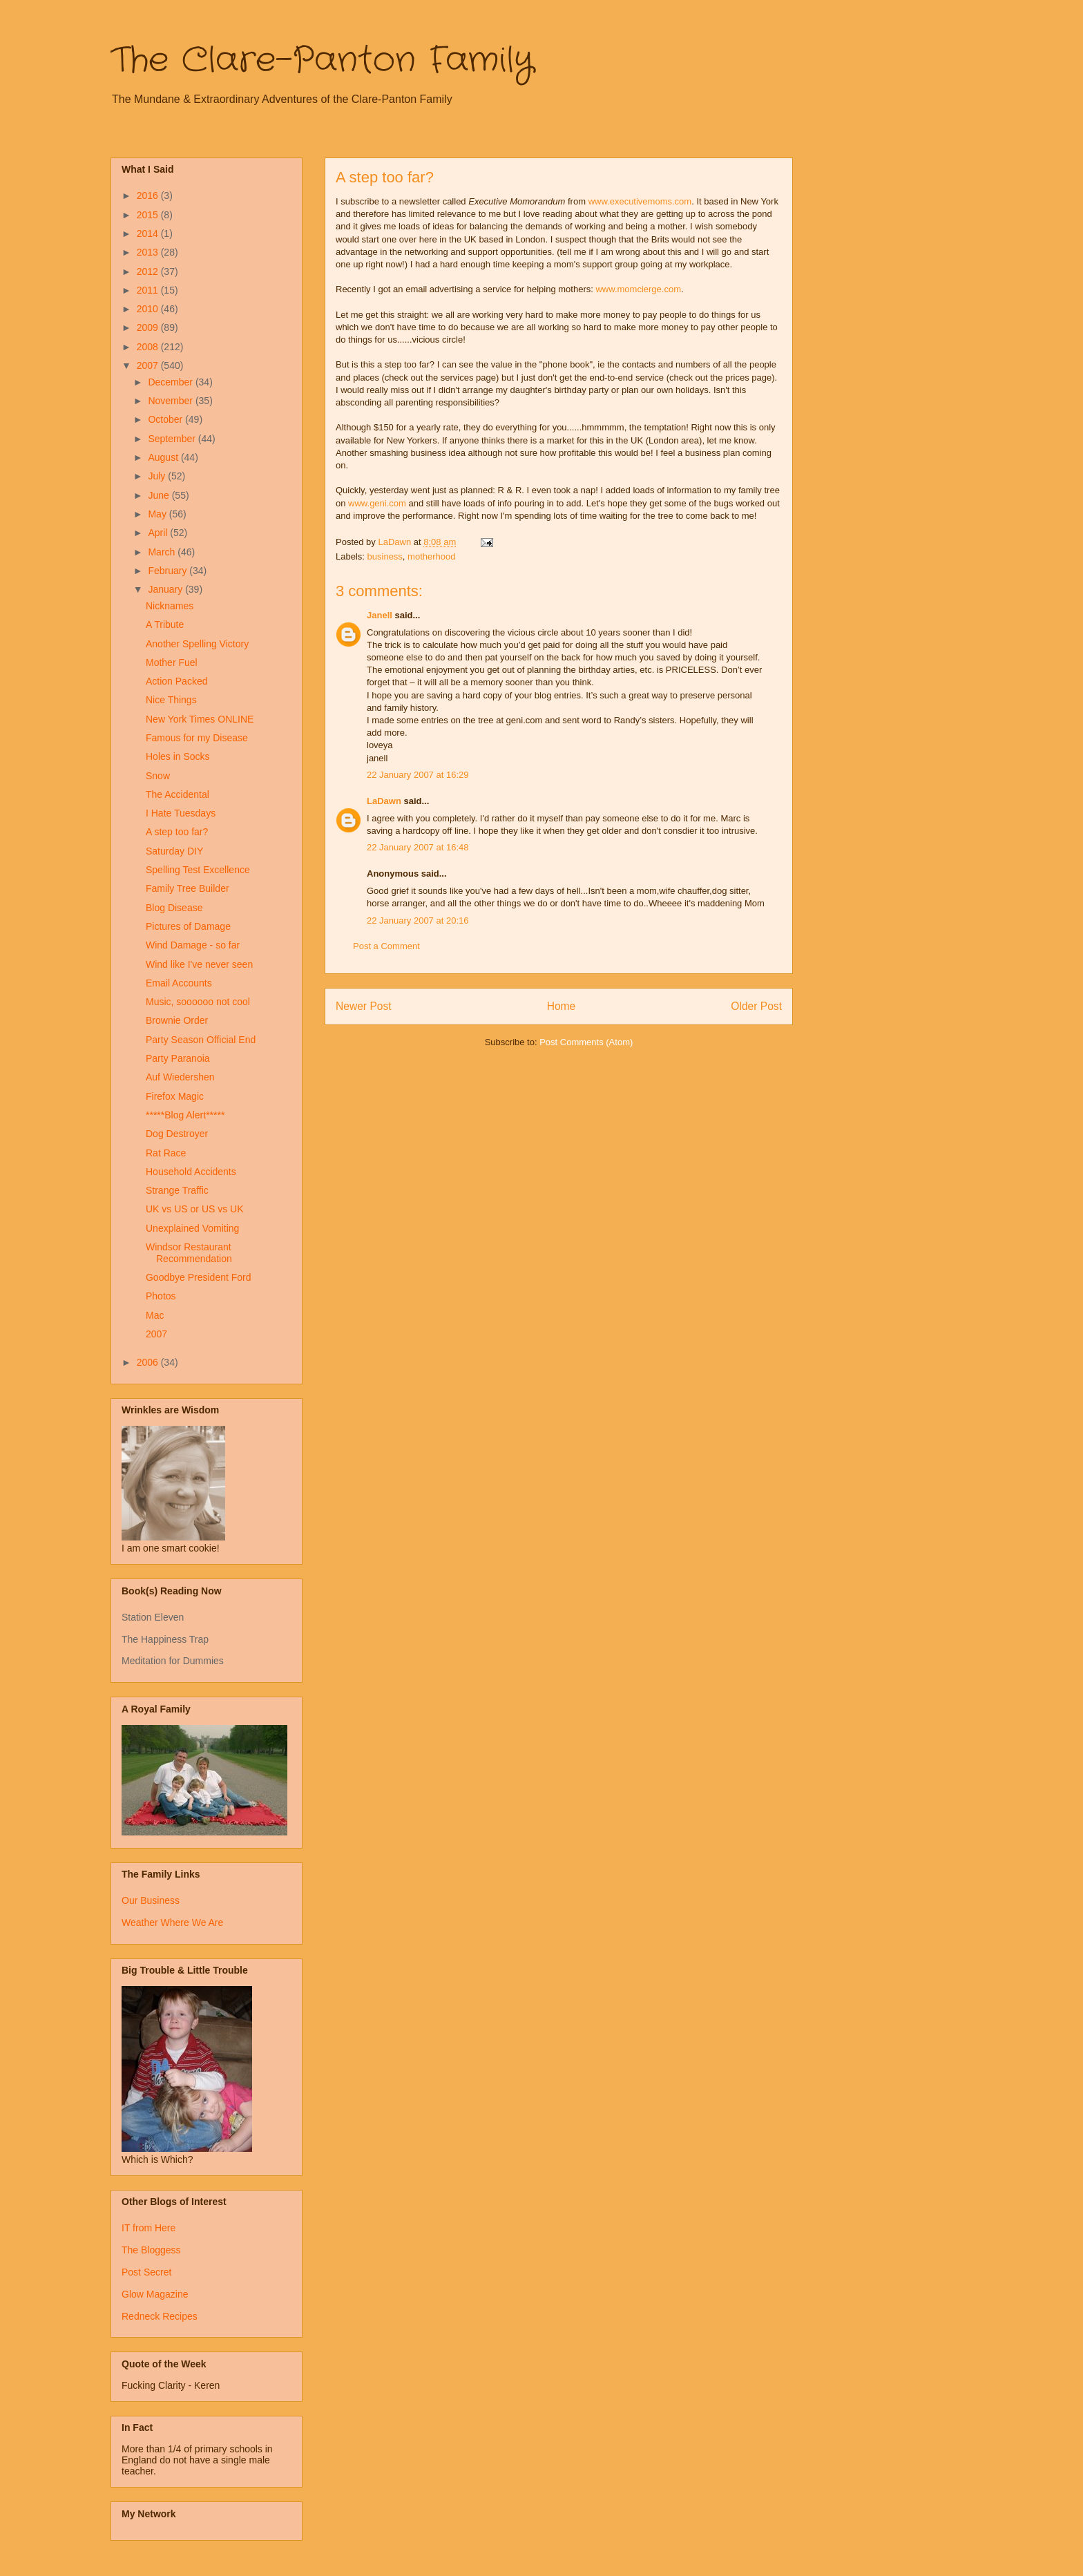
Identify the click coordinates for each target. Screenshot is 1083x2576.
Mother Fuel (172, 662)
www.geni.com (377, 503)
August (164, 457)
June (159, 495)
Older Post (756, 1006)
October (166, 419)
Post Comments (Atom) (586, 1042)
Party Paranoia (178, 1058)
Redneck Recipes (160, 2316)
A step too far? (177, 831)
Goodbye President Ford (198, 1277)
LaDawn (384, 801)
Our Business (151, 1900)
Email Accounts (179, 983)
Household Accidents (191, 1171)
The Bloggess (151, 2249)
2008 (149, 346)
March (163, 551)
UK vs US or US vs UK (195, 1208)
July (158, 475)
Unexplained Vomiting (192, 1228)
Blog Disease (174, 907)
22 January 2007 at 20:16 (417, 920)
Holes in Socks (178, 756)
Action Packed (177, 681)
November (171, 400)
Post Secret (146, 2272)
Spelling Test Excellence (198, 869)
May (158, 513)
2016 (149, 195)
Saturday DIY (174, 851)
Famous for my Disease (197, 737)
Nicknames (169, 605)
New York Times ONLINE (199, 719)
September (173, 438)
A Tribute (165, 624)
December (171, 382)
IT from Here (148, 2227)
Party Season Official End (201, 1039)
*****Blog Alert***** (185, 1114)
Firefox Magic (175, 1096)
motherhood (431, 556)
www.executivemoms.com (640, 201)
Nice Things (171, 699)
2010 (149, 308)
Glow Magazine (155, 2294)
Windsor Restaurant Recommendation (189, 1252)
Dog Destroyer (177, 1133)
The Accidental (177, 794)
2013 (149, 252)
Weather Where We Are (172, 1922)
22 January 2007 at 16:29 (417, 775)
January (166, 589)
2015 (149, 214)
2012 (149, 271)
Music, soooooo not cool (198, 1001)
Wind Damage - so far (193, 945)
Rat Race (166, 1152)
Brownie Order (177, 1020)
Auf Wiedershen (180, 1076)
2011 (149, 290)
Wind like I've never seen (199, 964)
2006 (149, 1362)
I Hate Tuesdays (180, 813)
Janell (379, 615)
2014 (149, 233)
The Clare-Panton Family (322, 61)
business (385, 556)
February (168, 570)
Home (561, 1006)
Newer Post (364, 1006)
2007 (149, 365)
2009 (149, 327)
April (159, 532)
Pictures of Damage (188, 926)
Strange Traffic (177, 1190)
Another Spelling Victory (197, 643)
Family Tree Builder (187, 888)
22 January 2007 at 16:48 (417, 847)
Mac (155, 1315)
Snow (158, 775)
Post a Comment (386, 946)
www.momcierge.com (638, 289)
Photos (161, 1295)
